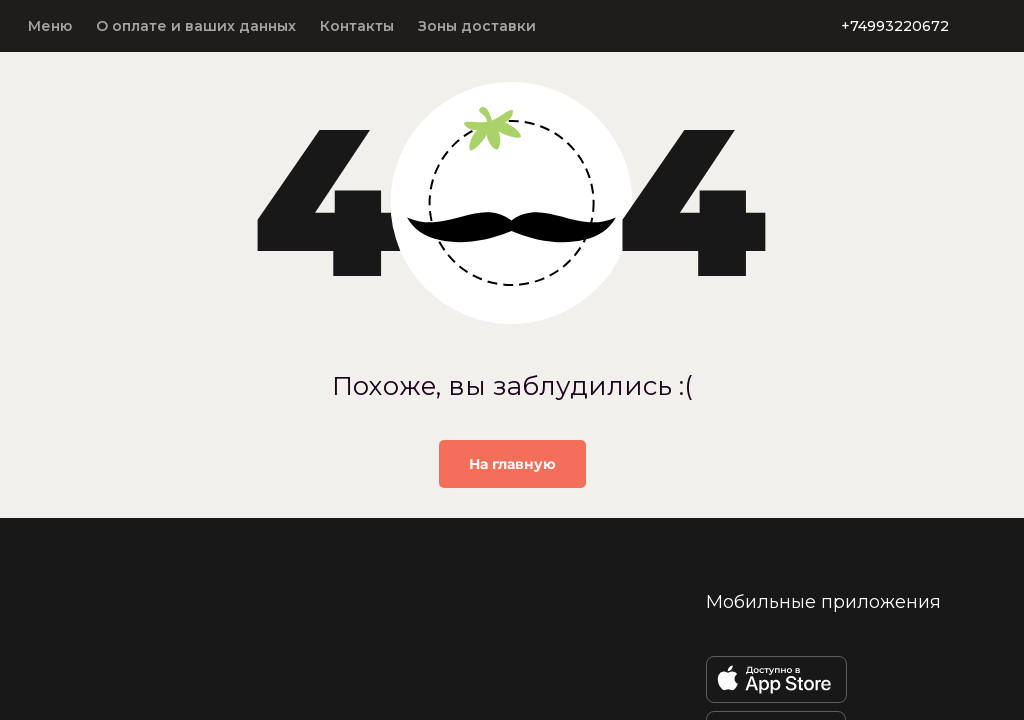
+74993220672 (895, 26)
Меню (50, 26)
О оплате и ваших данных (196, 26)
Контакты (357, 26)
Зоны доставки (477, 26)
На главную (512, 464)
